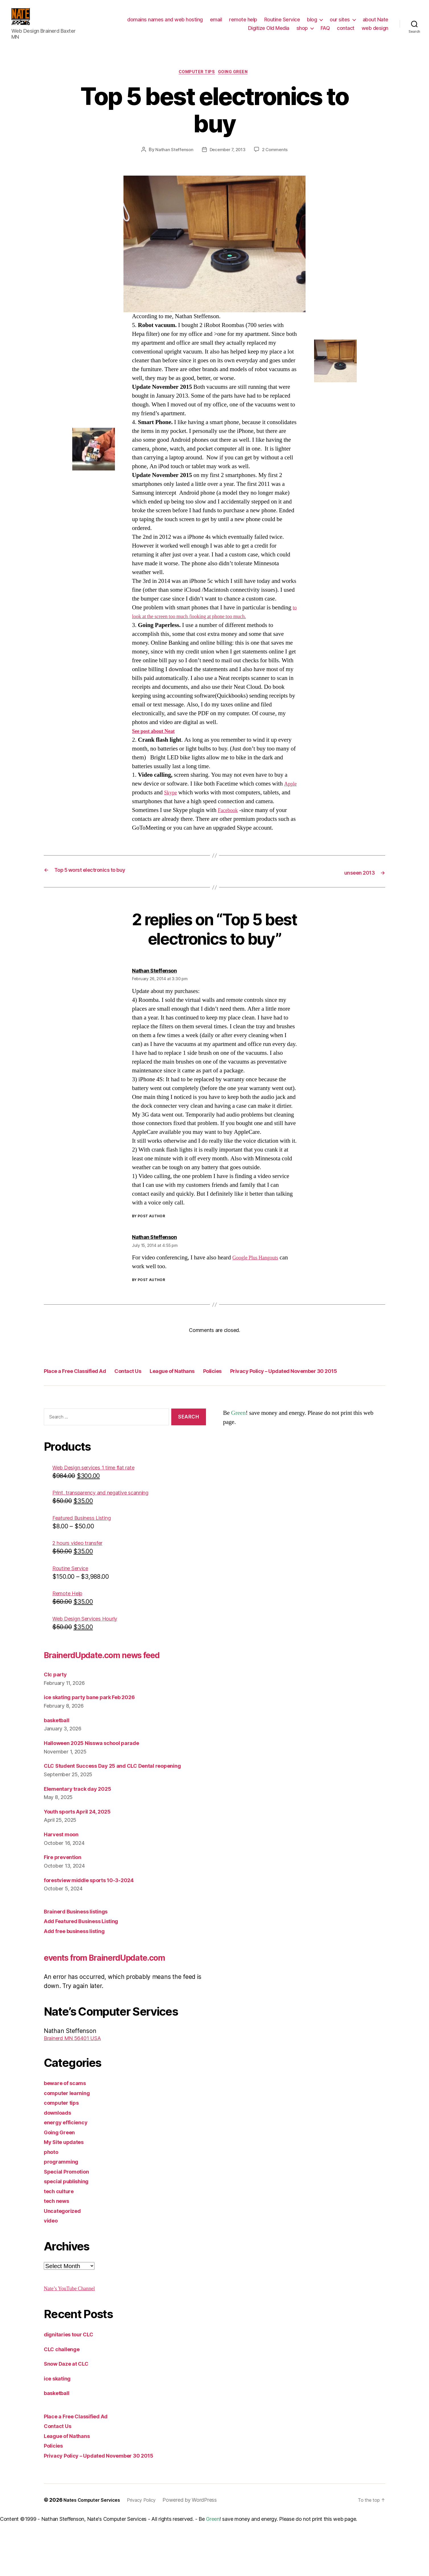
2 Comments (276, 154)
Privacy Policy (150, 2554)
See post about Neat (157, 735)
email (216, 21)
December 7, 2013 (227, 154)
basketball (58, 1759)
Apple (140, 797)
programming (63, 2215)
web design (375, 29)
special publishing (70, 2235)
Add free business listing (79, 1970)
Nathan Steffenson (172, 154)
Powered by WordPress (200, 2554)
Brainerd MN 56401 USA (78, 2092)
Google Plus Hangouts (259, 1261)
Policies (259, 1374)
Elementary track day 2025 (82, 1828)
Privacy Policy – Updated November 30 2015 (114, 1387)
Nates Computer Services (95, 2554)
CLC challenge (64, 2402)
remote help (243, 21)
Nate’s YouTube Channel (74, 2342)
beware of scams (68, 2137)
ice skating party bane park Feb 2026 (96, 1736)
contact (345, 29)
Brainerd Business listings (81, 1950)
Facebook (251, 814)
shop (302, 29)
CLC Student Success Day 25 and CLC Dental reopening (123, 1805)
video (52, 2274)
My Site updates (67, 2195)
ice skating (60, 2432)
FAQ (325, 29)
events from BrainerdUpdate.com (98, 2003)
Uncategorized (65, 2264)
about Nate (375, 21)
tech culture (61, 2244)
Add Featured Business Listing (87, 1960)
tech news (58, 2254)
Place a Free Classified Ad (85, 1374)
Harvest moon (64, 1873)
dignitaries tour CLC (73, 2388)
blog (312, 21)
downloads (60, 2166)
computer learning (70, 2146)
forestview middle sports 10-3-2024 (96, 1919)
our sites (340, 21)
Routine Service (282, 21)
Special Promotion (69, 2225)
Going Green (236, 75)
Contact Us (152, 1374)
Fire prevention (65, 1896)
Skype (187, 797)
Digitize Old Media (268, 29)
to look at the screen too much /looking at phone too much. (202, 620)
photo (52, 2205)
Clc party (57, 1713)
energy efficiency (68, 2176)
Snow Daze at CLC (70, 2417)
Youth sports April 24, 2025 (83, 1851)
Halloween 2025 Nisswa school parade (99, 1782)
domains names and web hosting (165, 21)
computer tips (196, 75)
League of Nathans (209, 1374)
